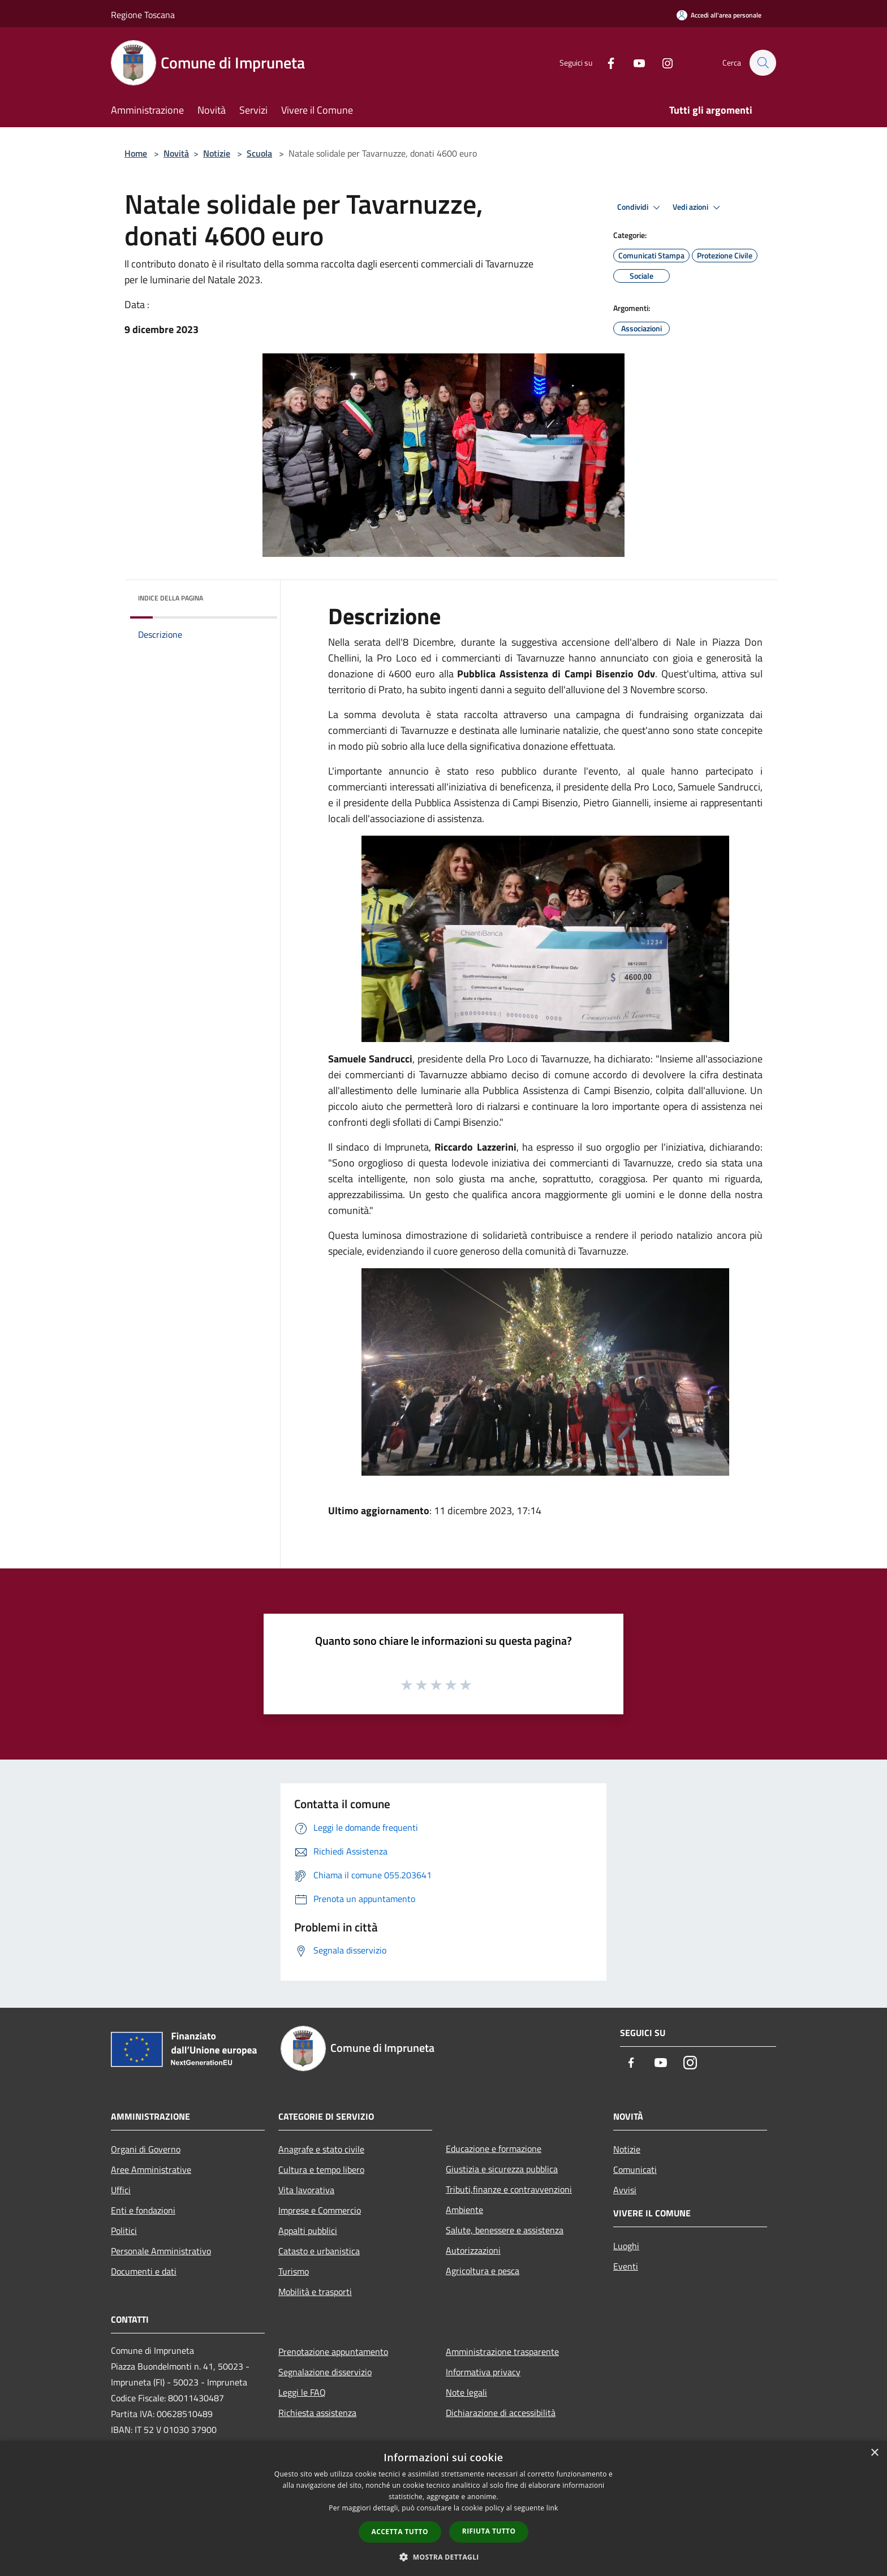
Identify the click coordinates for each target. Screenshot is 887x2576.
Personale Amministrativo (161, 2251)
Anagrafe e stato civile (321, 2149)
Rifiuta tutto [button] (489, 2531)
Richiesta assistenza (317, 2412)
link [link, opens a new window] (552, 2508)
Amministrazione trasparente (502, 2351)
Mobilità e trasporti (315, 2291)
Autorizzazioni (473, 2250)
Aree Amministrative (151, 2169)
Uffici (121, 2190)
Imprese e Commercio (319, 2210)
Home (135, 153)
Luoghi (626, 2246)
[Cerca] (762, 62)
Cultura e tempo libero (321, 2169)
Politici (124, 2230)
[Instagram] (662, 62)
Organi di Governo (145, 2149)
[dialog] (443, 2508)
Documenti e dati (143, 2271)
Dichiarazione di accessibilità (501, 2412)
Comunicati (635, 2169)
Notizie (216, 153)
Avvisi (624, 2190)
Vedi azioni (698, 207)
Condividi (640, 207)
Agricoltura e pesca (482, 2270)
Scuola (259, 153)
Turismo (293, 2271)
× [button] (874, 2453)
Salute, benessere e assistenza (504, 2230)
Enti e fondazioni (143, 2210)
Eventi (625, 2266)
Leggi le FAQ (302, 2392)
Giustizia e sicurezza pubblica (502, 2169)
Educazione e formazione (493, 2148)
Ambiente (464, 2209)
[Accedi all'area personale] (719, 15)
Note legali (466, 2392)
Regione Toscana (143, 14)
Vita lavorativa (306, 2190)
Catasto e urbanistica (319, 2251)
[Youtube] (633, 62)
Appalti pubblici (307, 2230)
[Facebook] (605, 62)
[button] (443, 2556)
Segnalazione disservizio (325, 2372)
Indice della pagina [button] (170, 598)
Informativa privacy (483, 2372)
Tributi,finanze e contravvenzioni (509, 2189)
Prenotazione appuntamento (333, 2351)
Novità (176, 153)
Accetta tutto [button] (400, 2531)
